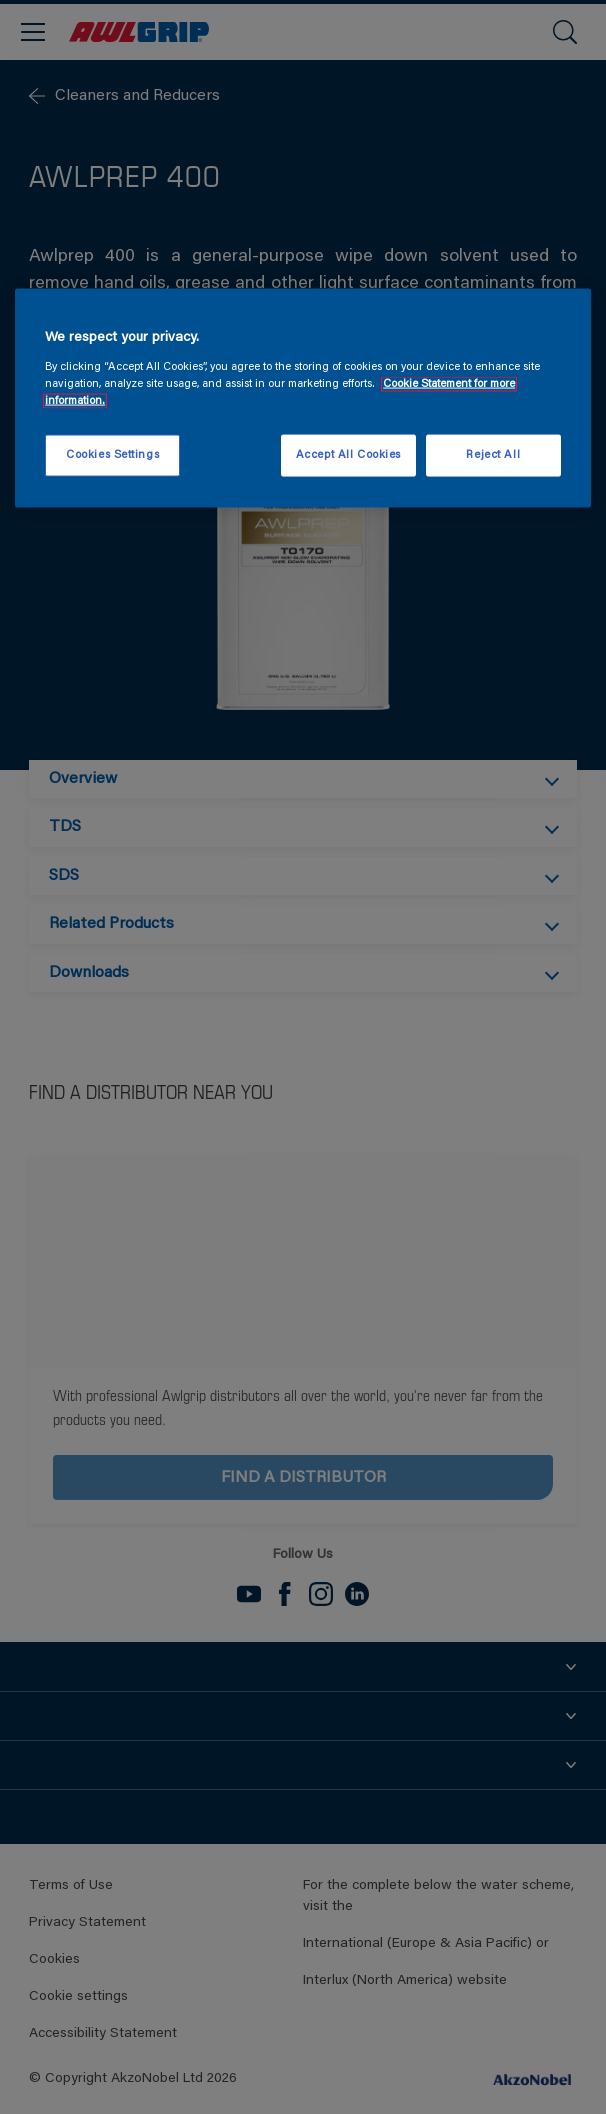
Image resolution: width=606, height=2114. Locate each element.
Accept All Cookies (348, 454)
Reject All (493, 454)
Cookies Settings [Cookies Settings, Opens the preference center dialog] (112, 454)
